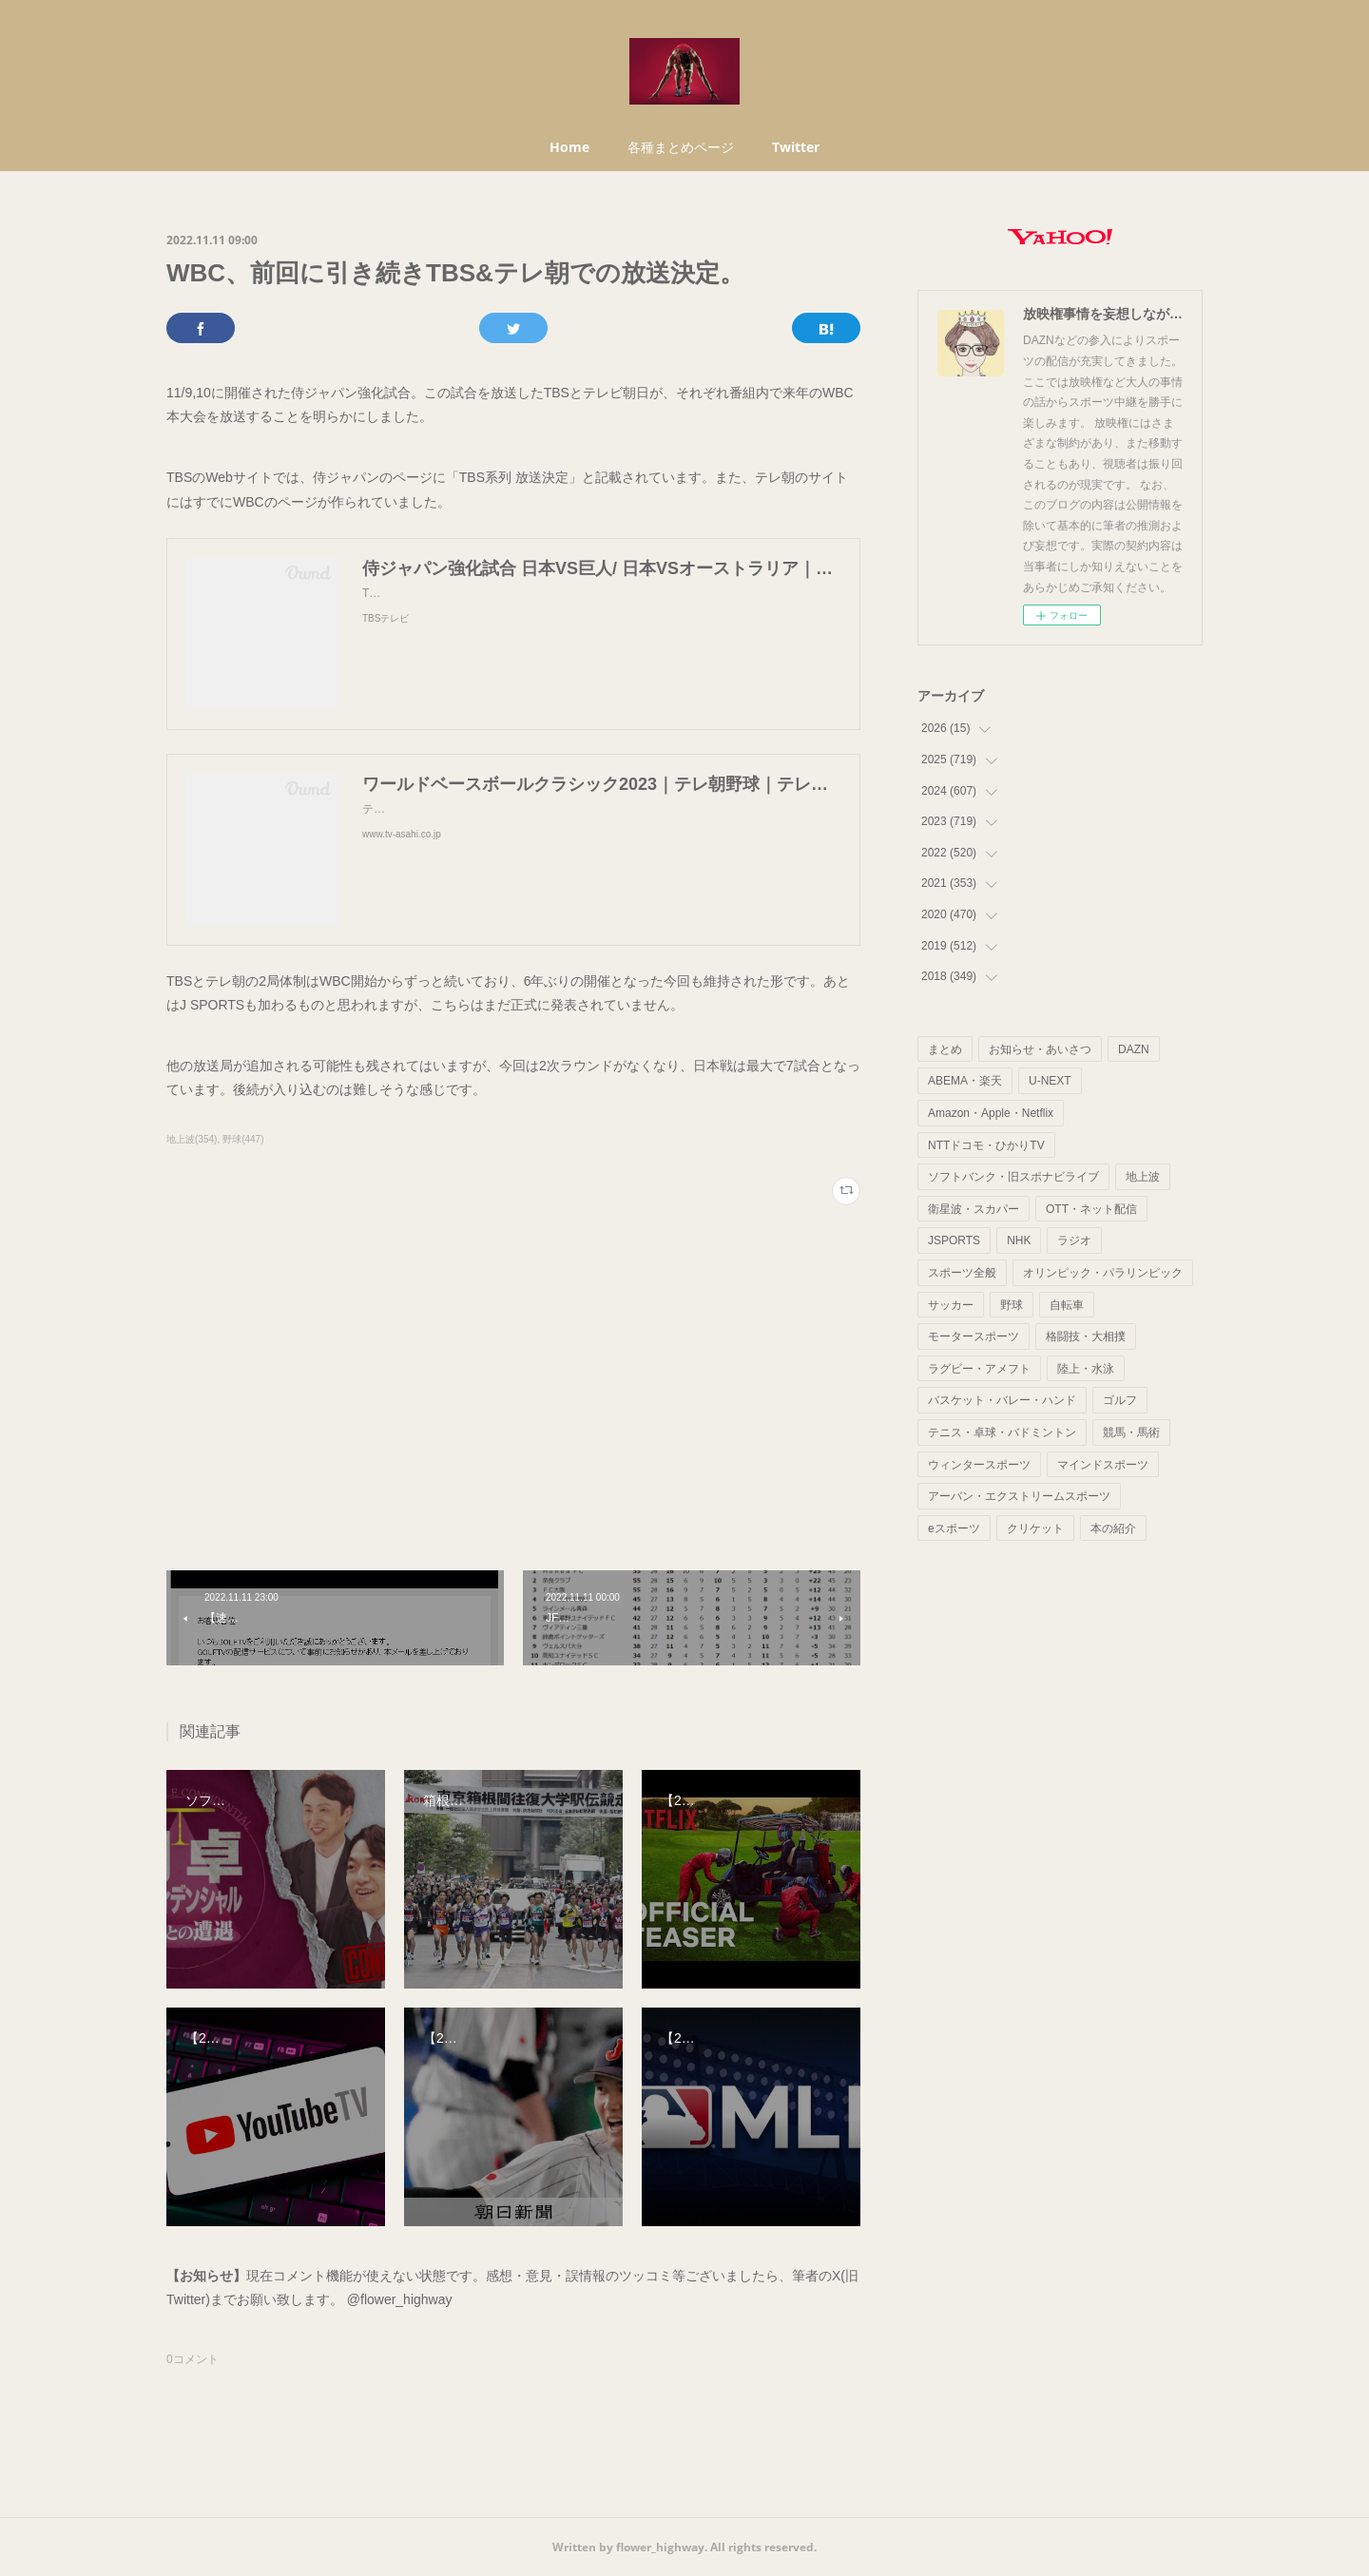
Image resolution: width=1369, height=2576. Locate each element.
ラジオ (1074, 1240)
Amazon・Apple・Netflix (990, 1113)
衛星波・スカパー (973, 1209)
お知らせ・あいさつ (1040, 1049)
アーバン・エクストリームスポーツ (1019, 1496)
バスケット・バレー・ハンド (1002, 1400)
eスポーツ (954, 1528)
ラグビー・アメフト (979, 1368)
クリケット (1035, 1528)
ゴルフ (1120, 1400)
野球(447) (242, 1139)
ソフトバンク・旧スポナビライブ (1013, 1176)
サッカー (951, 1305)
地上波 (1143, 1176)
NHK (1019, 1240)
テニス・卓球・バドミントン (1002, 1432)
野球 (1011, 1305)
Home (569, 147)
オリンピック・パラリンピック (1103, 1272)
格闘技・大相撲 (1086, 1336)
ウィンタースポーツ (979, 1464)
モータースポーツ (973, 1336)
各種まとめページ (680, 147)
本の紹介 (1113, 1528)
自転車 (1067, 1305)
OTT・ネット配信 (1091, 1209)
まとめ (945, 1049)
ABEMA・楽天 (965, 1080)
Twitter (795, 147)
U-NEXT (1050, 1080)
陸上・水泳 (1085, 1368)
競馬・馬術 (1131, 1432)
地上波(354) (191, 1139)
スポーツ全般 (962, 1272)
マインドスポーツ (1102, 1464)
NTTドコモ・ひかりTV (986, 1145)
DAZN (1133, 1049)
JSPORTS (954, 1240)
